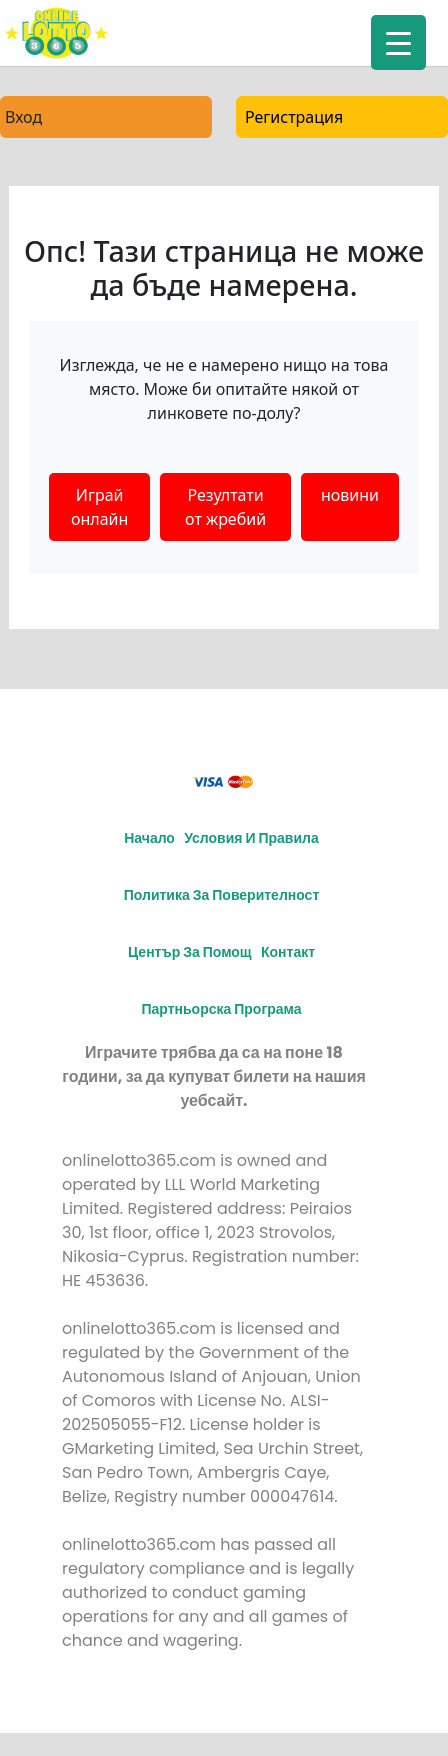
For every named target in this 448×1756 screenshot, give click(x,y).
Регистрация (294, 117)
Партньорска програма (221, 1009)
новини (350, 495)
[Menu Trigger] (398, 42)
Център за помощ (190, 952)
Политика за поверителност (222, 895)
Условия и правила (251, 838)
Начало (149, 838)
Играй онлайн (99, 507)
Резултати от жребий (225, 507)
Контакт (288, 952)
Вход (23, 117)
